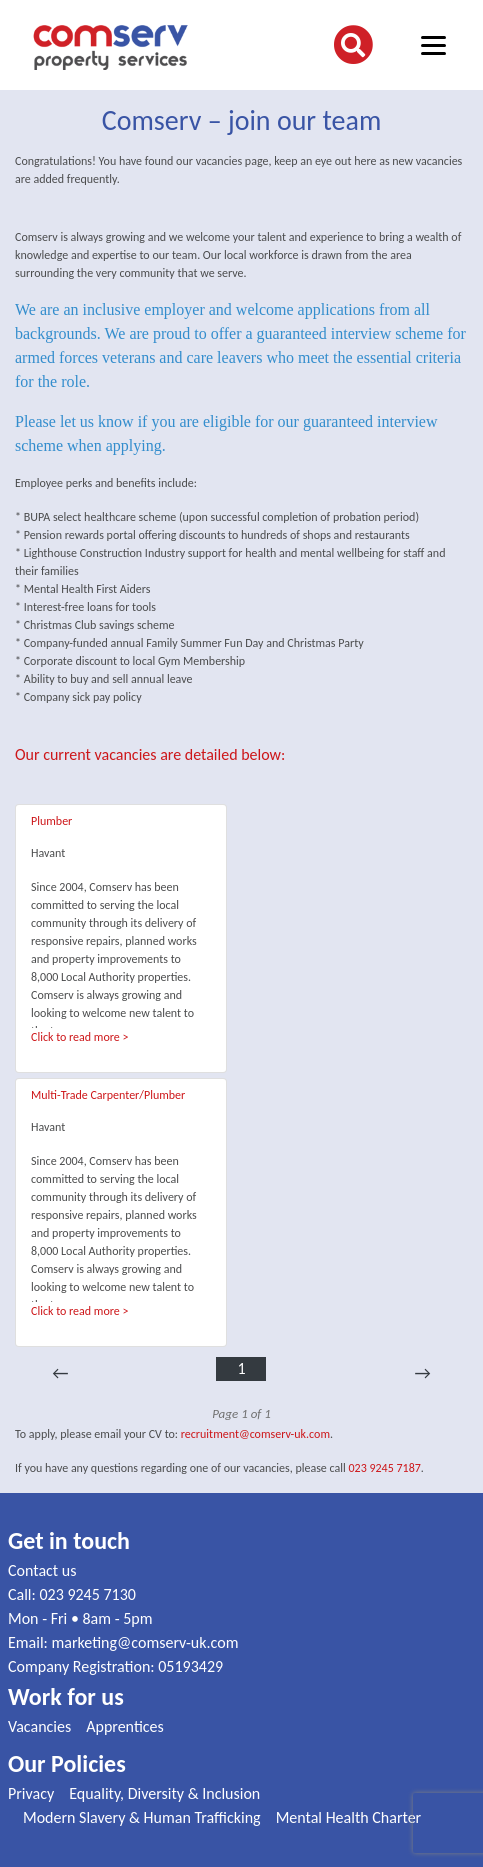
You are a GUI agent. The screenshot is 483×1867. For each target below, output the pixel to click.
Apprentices (125, 1726)
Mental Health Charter (349, 1817)
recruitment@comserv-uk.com (255, 1434)
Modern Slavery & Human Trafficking (142, 1817)
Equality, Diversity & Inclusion (164, 1793)
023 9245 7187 (385, 1468)
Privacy (31, 1793)
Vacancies (39, 1726)
